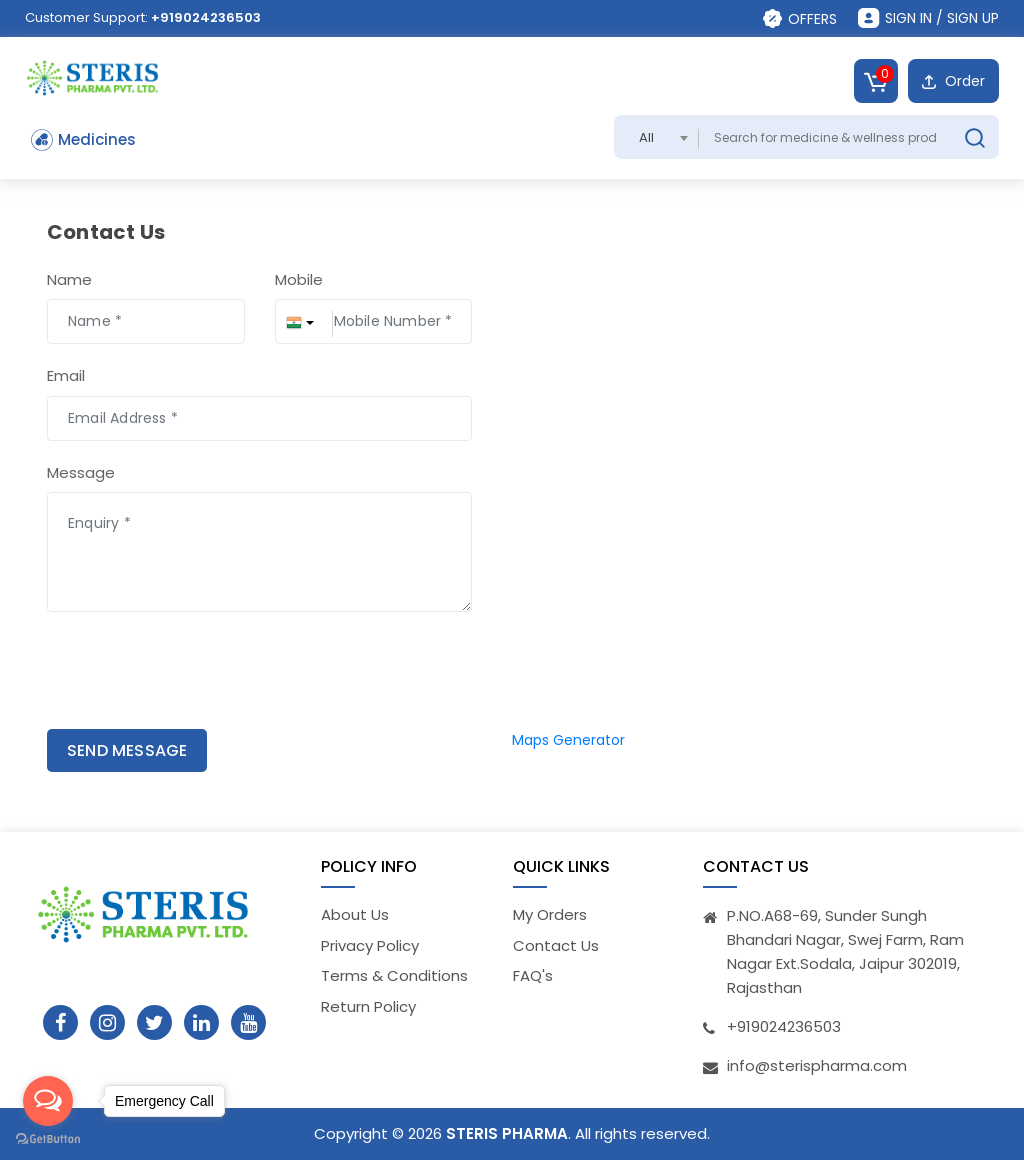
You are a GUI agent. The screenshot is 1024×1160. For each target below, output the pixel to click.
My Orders (550, 914)
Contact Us (556, 945)
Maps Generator (568, 740)
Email (66, 375)
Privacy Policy (370, 945)
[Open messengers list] (48, 1101)
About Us (355, 914)
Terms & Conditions (394, 975)
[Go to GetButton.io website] (48, 1139)
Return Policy (368, 1006)
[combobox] (656, 137)
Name (69, 279)
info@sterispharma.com (817, 1065)
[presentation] (153, 672)
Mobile (299, 279)
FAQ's (533, 975)
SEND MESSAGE (127, 750)
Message (81, 472)
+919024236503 (206, 17)
